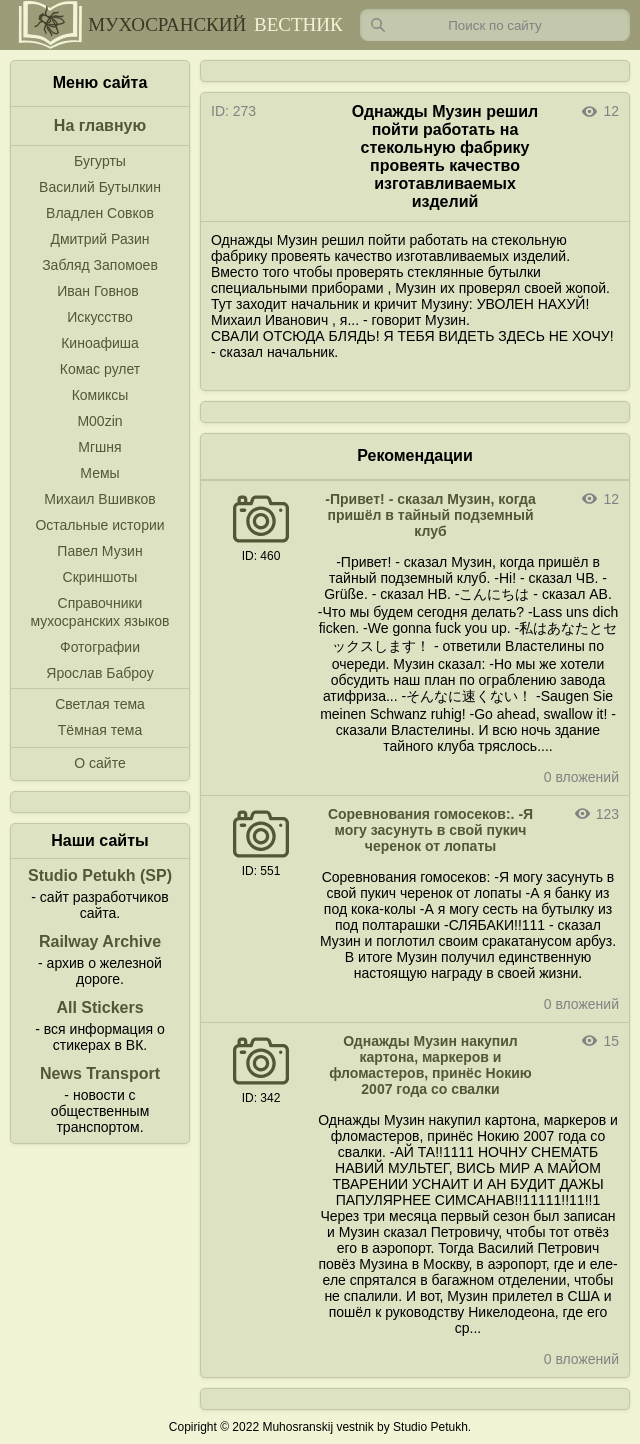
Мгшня (99, 447)
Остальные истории (99, 525)
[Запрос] (495, 25)
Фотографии (100, 647)
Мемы (99, 473)
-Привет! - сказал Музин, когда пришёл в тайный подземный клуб (430, 515)
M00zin (99, 421)
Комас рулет (100, 369)
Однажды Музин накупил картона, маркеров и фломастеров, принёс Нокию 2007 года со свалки (430, 1065)
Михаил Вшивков (99, 499)
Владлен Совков (100, 213)
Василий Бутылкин (100, 187)
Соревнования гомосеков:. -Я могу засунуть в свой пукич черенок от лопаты (430, 830)
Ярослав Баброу (99, 673)
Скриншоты (100, 577)
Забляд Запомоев (100, 265)
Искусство (100, 317)
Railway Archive (100, 941)
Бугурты (100, 161)
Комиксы (100, 395)
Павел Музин (99, 551)
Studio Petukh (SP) (100, 875)
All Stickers (99, 1007)
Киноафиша (100, 343)
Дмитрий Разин (99, 239)
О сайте (99, 763)
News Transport (100, 1073)
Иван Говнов (98, 291)
